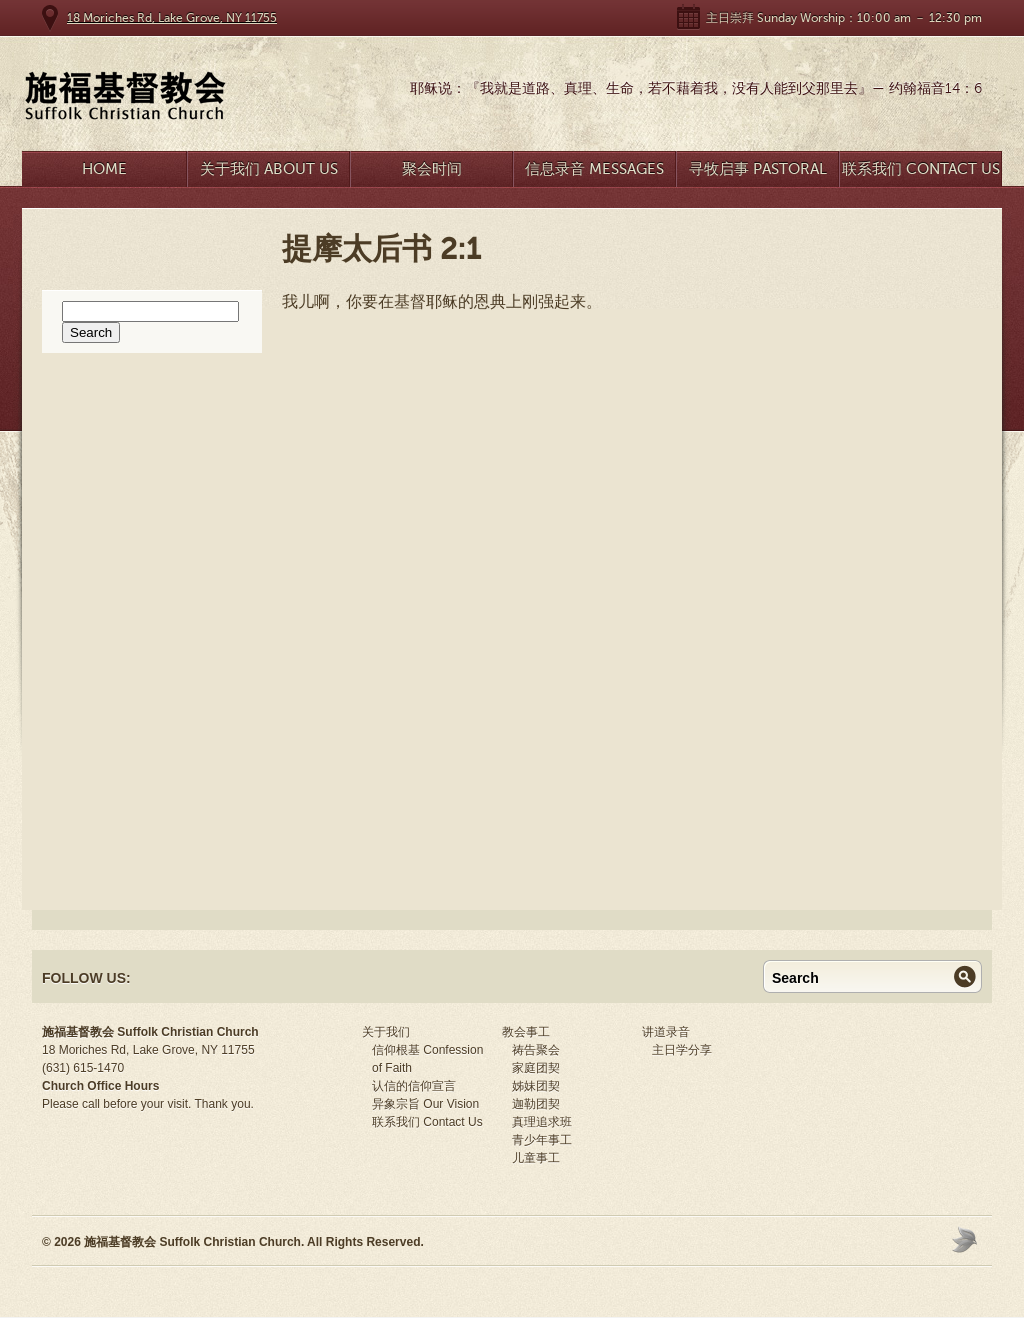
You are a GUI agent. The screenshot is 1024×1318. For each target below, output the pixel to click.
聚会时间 (432, 169)
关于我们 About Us (269, 169)
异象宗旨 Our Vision (425, 1104)
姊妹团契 (536, 1086)
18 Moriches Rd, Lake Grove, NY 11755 (172, 18)
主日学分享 (682, 1050)
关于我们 (386, 1032)
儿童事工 (536, 1158)
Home (104, 169)
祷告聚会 (536, 1050)
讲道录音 (666, 1032)
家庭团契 (536, 1068)
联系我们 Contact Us (921, 169)
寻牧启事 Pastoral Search (758, 173)
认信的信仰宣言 (414, 1086)
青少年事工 (542, 1140)
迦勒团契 (536, 1104)
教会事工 (526, 1032)
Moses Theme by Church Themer (967, 1239)
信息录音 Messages (594, 169)
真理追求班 (542, 1122)
